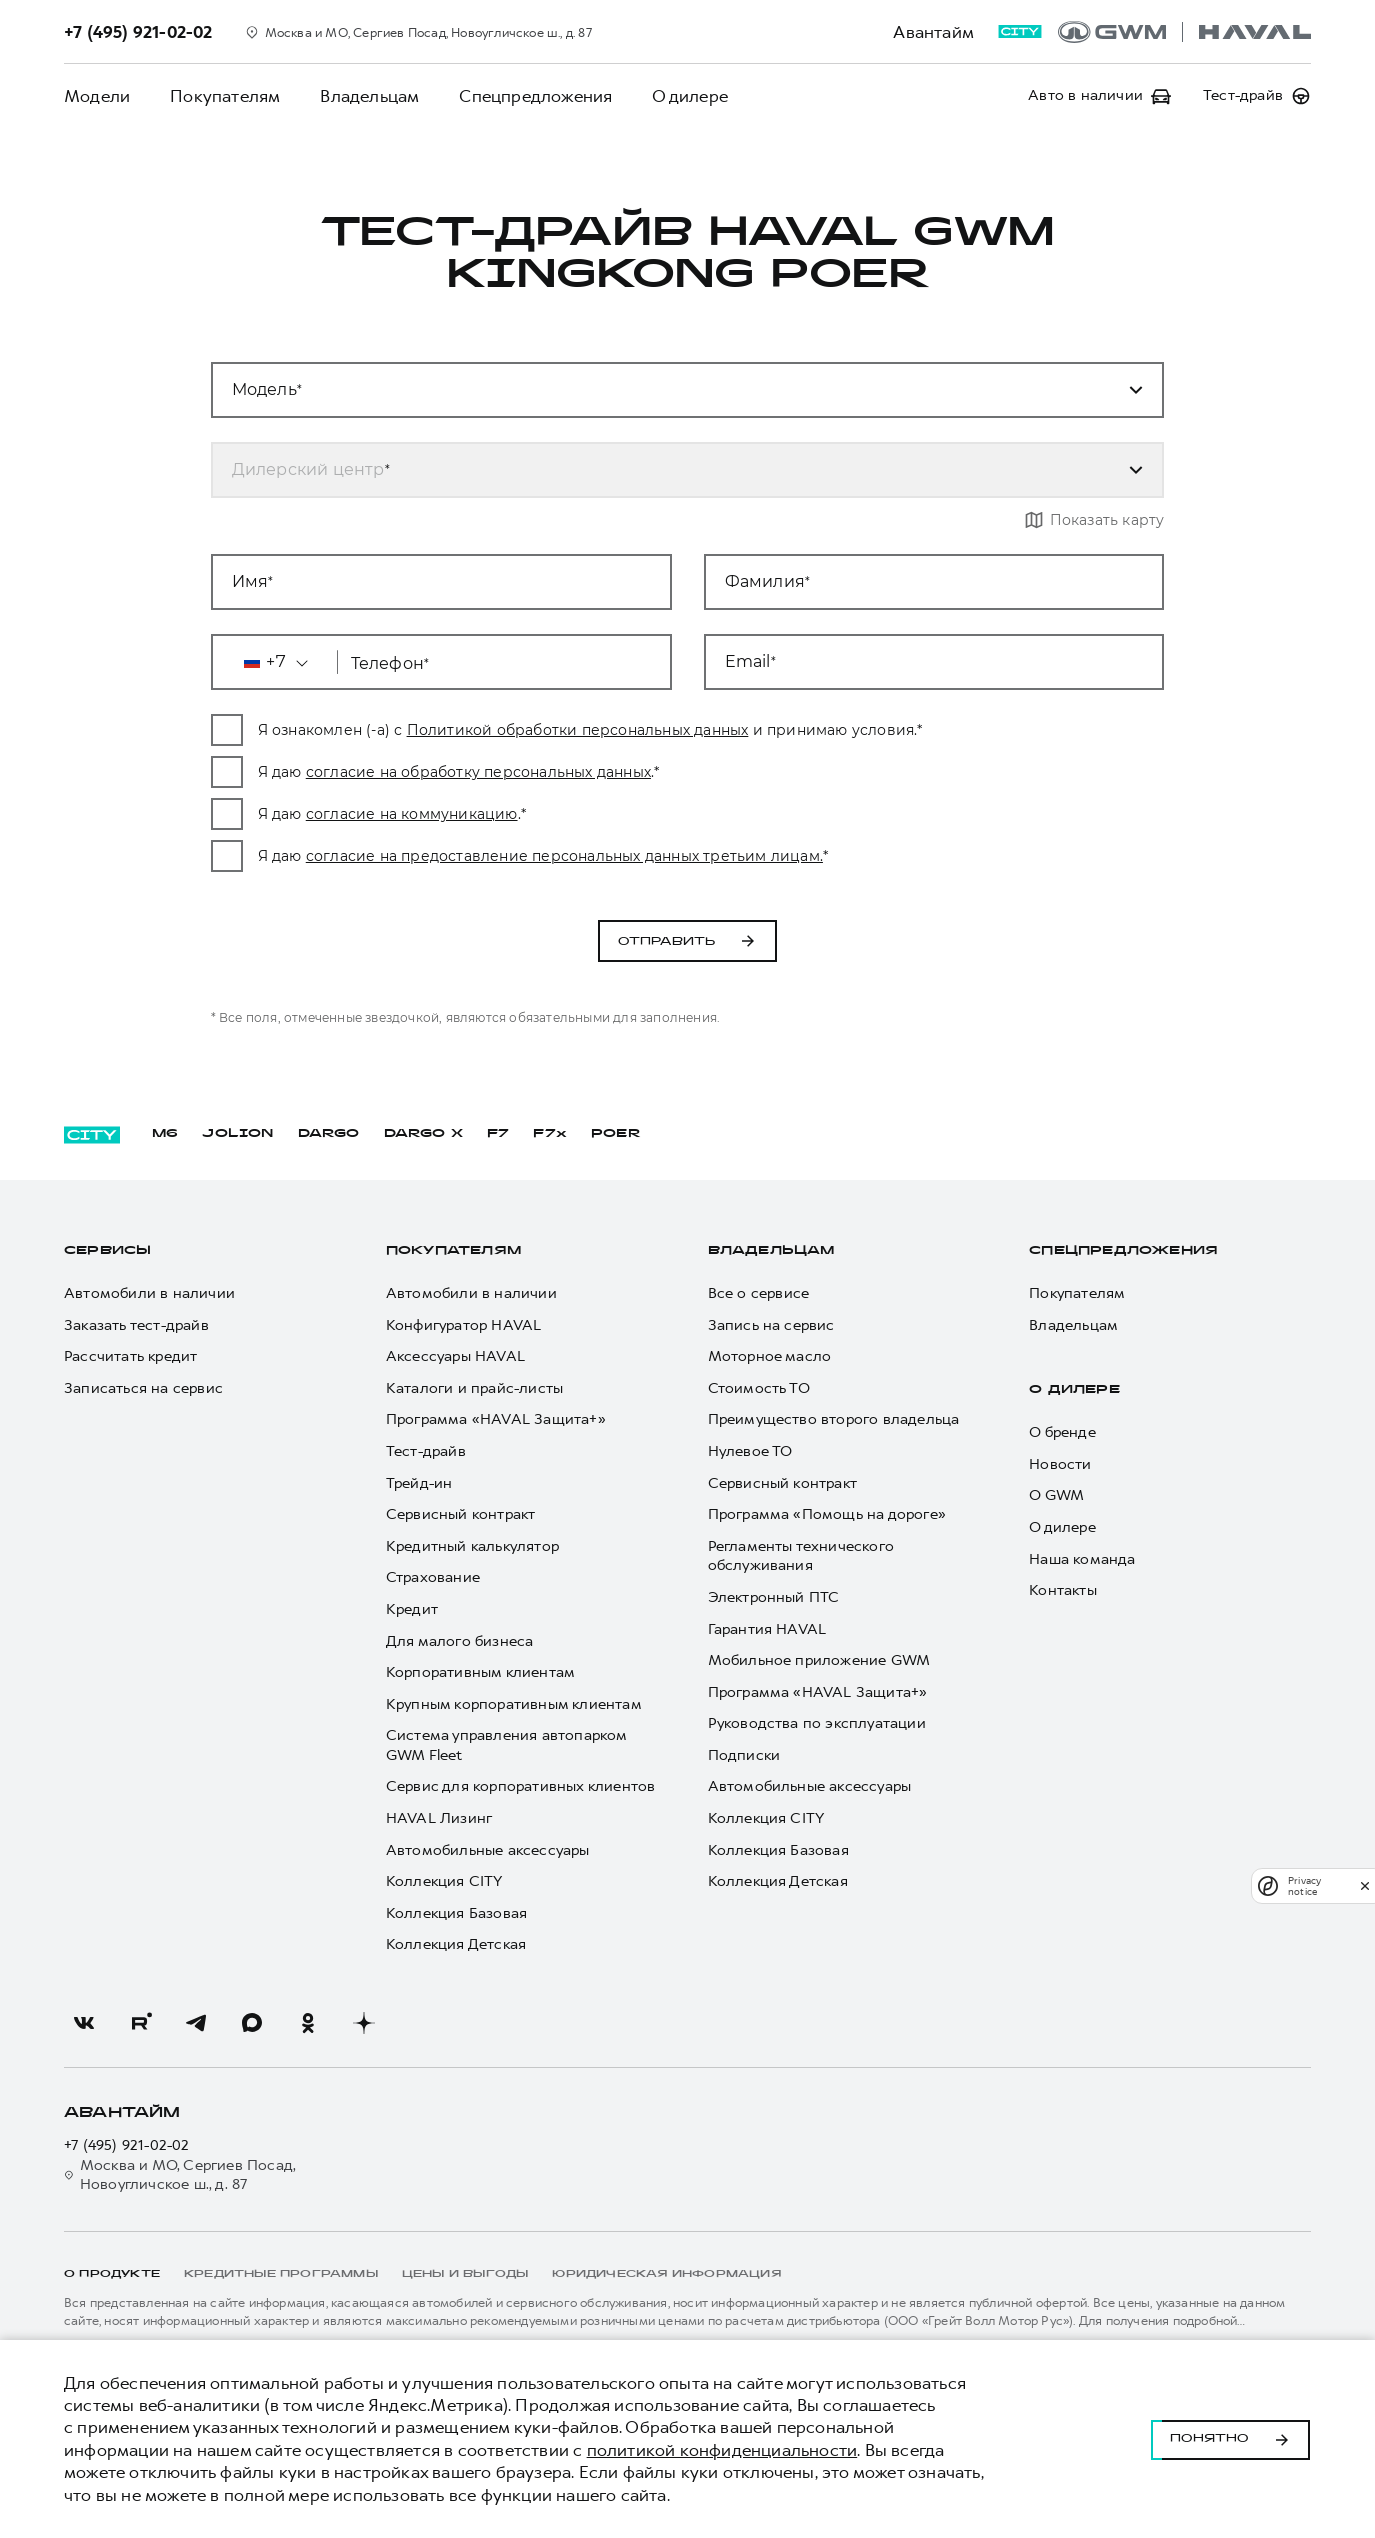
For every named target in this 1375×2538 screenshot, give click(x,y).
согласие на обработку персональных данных (523, 772)
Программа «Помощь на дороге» (827, 1514)
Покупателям (225, 96)
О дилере (690, 96)
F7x (550, 1134)
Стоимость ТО (759, 1388)
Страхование (433, 1577)
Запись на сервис (771, 1325)
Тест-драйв (426, 1451)
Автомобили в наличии (149, 1293)
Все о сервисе (759, 1293)
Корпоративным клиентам (480, 1672)
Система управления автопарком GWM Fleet (506, 1745)
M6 (165, 1134)
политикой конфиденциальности (722, 2450)
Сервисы (107, 1251)
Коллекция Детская (456, 1944)
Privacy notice (1304, 1886)
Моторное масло (770, 1356)
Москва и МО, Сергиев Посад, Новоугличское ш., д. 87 (180, 2175)
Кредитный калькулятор (472, 1546)
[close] (1365, 1885)
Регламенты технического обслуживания (801, 1556)
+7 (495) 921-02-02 (127, 2145)
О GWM (1056, 1495)
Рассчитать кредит (130, 1356)
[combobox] (664, 470)
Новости (1060, 1464)
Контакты (1063, 1590)
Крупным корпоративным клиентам (514, 1704)
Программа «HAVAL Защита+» (496, 1419)
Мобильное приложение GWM (819, 1660)
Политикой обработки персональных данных (623, 730)
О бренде (1062, 1432)
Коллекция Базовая (456, 1913)
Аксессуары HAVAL (455, 1356)
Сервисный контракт (461, 1514)
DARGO (329, 1134)
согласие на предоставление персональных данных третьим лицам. (609, 856)
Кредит (412, 1609)
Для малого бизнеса (460, 1641)
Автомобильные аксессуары (488, 1850)
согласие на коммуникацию (457, 814)
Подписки (744, 1755)
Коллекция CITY (444, 1881)
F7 (498, 1134)
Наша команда (1082, 1559)
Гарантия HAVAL (767, 1629)
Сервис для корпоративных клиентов (521, 1786)
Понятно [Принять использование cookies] (1230, 2439)
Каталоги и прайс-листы (474, 1388)
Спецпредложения (535, 96)
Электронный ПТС (774, 1597)
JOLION (237, 1134)
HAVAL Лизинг (439, 1818)
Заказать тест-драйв (136, 1325)
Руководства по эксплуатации (817, 1723)
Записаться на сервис (143, 1388)
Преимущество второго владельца (834, 1419)
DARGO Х (423, 1134)
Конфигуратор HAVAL (464, 1325)
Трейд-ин (419, 1483)
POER (616, 1134)
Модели (97, 96)
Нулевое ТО (750, 1451)
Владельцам (369, 96)
